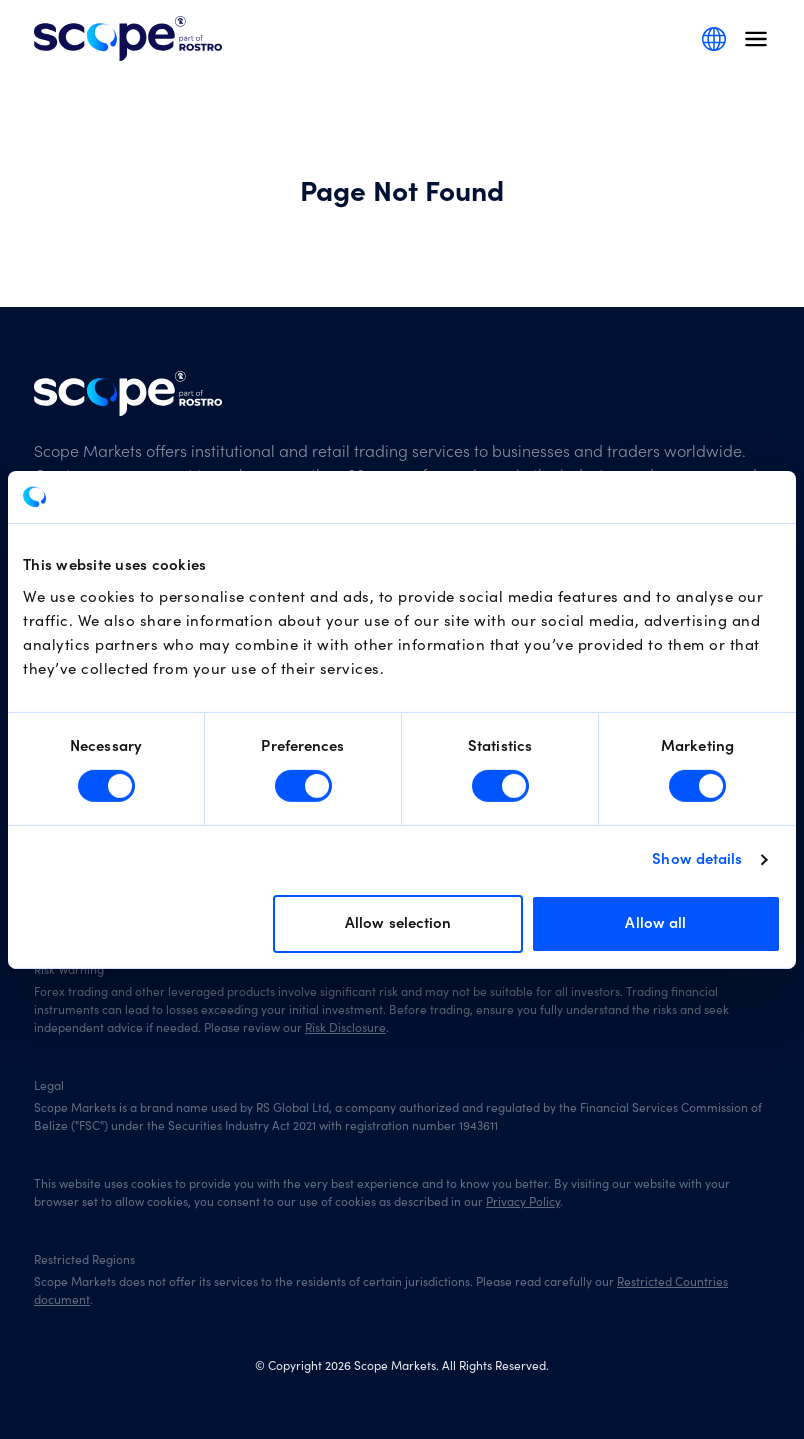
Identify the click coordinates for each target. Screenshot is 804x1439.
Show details (697, 859)
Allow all (655, 923)
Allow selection (398, 923)
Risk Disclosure (345, 1028)
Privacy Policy (523, 1202)
